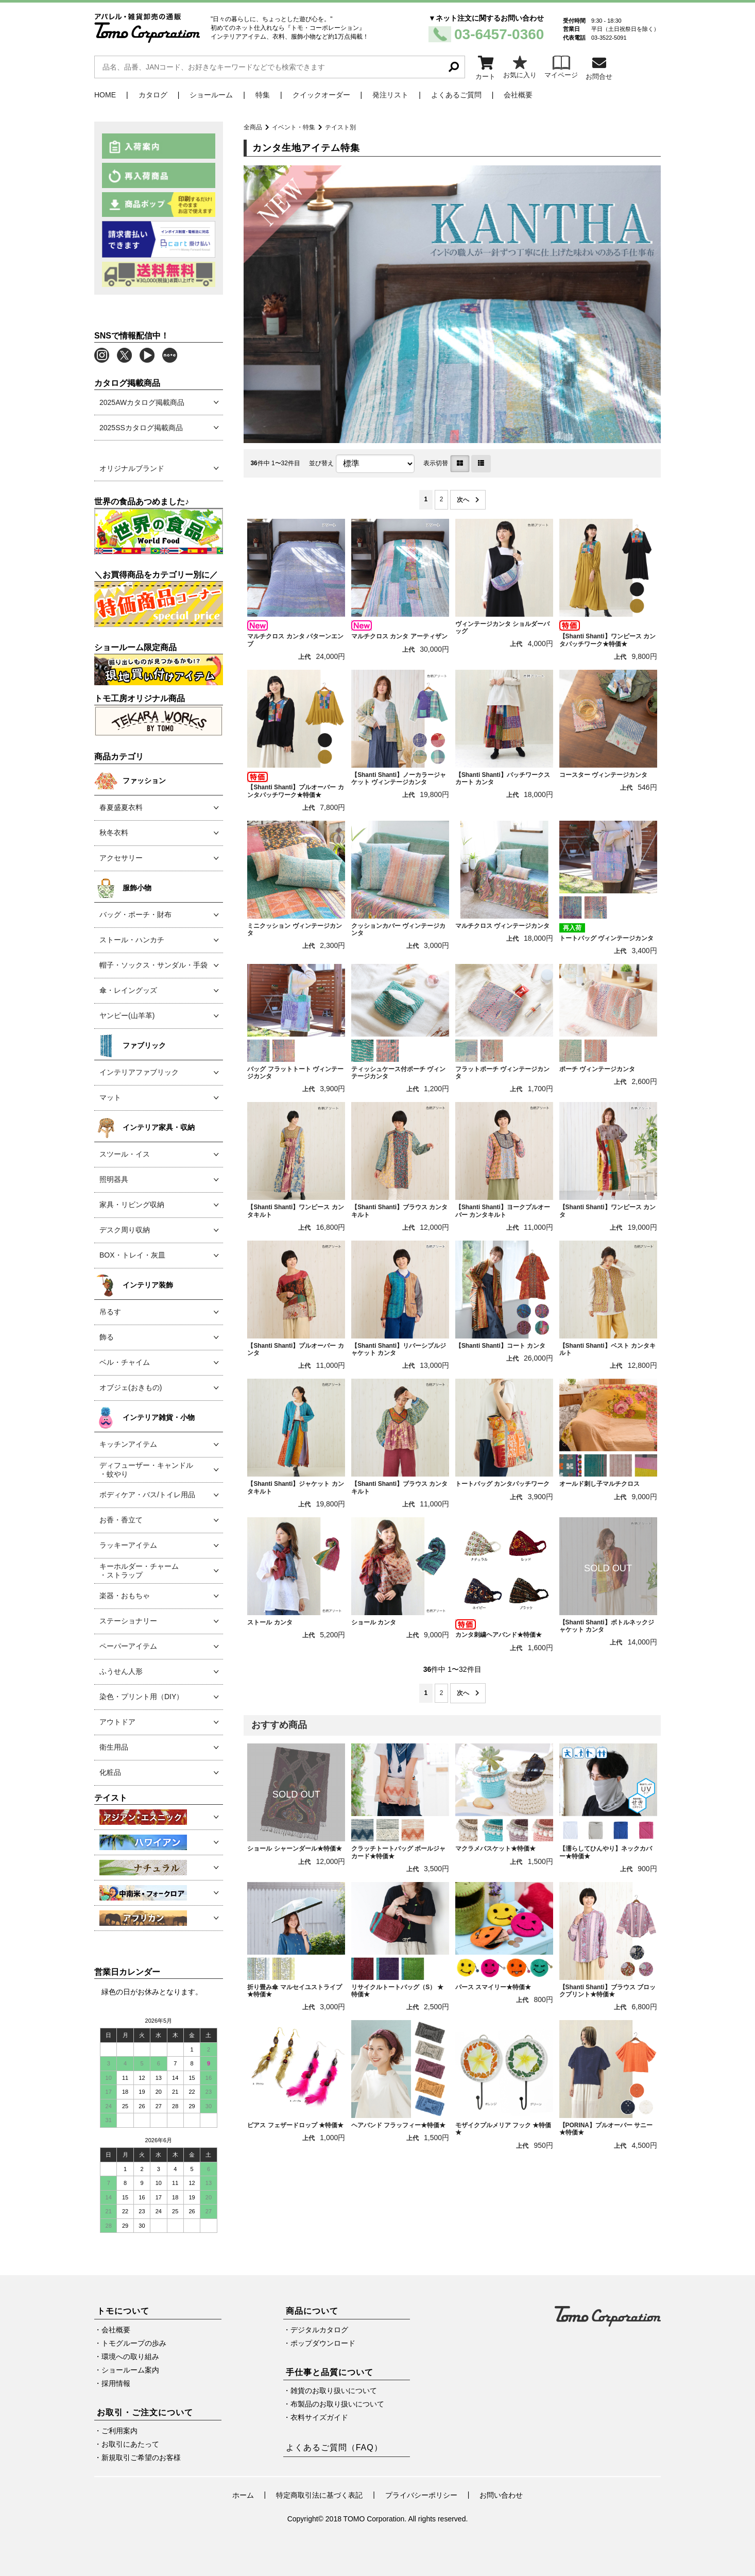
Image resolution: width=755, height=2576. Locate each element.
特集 (262, 95)
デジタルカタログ (319, 2330)
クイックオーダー (321, 95)
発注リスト (390, 95)
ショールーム (211, 95)
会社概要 (518, 95)
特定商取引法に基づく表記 (319, 2495)
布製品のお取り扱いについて (337, 2404)
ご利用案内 (119, 2431)
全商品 (253, 127)
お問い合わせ (501, 2495)
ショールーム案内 (130, 2370)
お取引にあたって (130, 2444)
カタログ (153, 95)
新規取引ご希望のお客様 (141, 2457)
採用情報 (115, 2383)
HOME (105, 95)
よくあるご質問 (456, 95)
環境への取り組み (130, 2356)
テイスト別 (340, 127)
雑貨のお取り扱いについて (333, 2390)
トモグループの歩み (133, 2343)
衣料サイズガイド (319, 2417)
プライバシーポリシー (421, 2495)
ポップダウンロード (322, 2343)
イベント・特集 (293, 127)
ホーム (243, 2495)
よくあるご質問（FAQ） (334, 2447)
